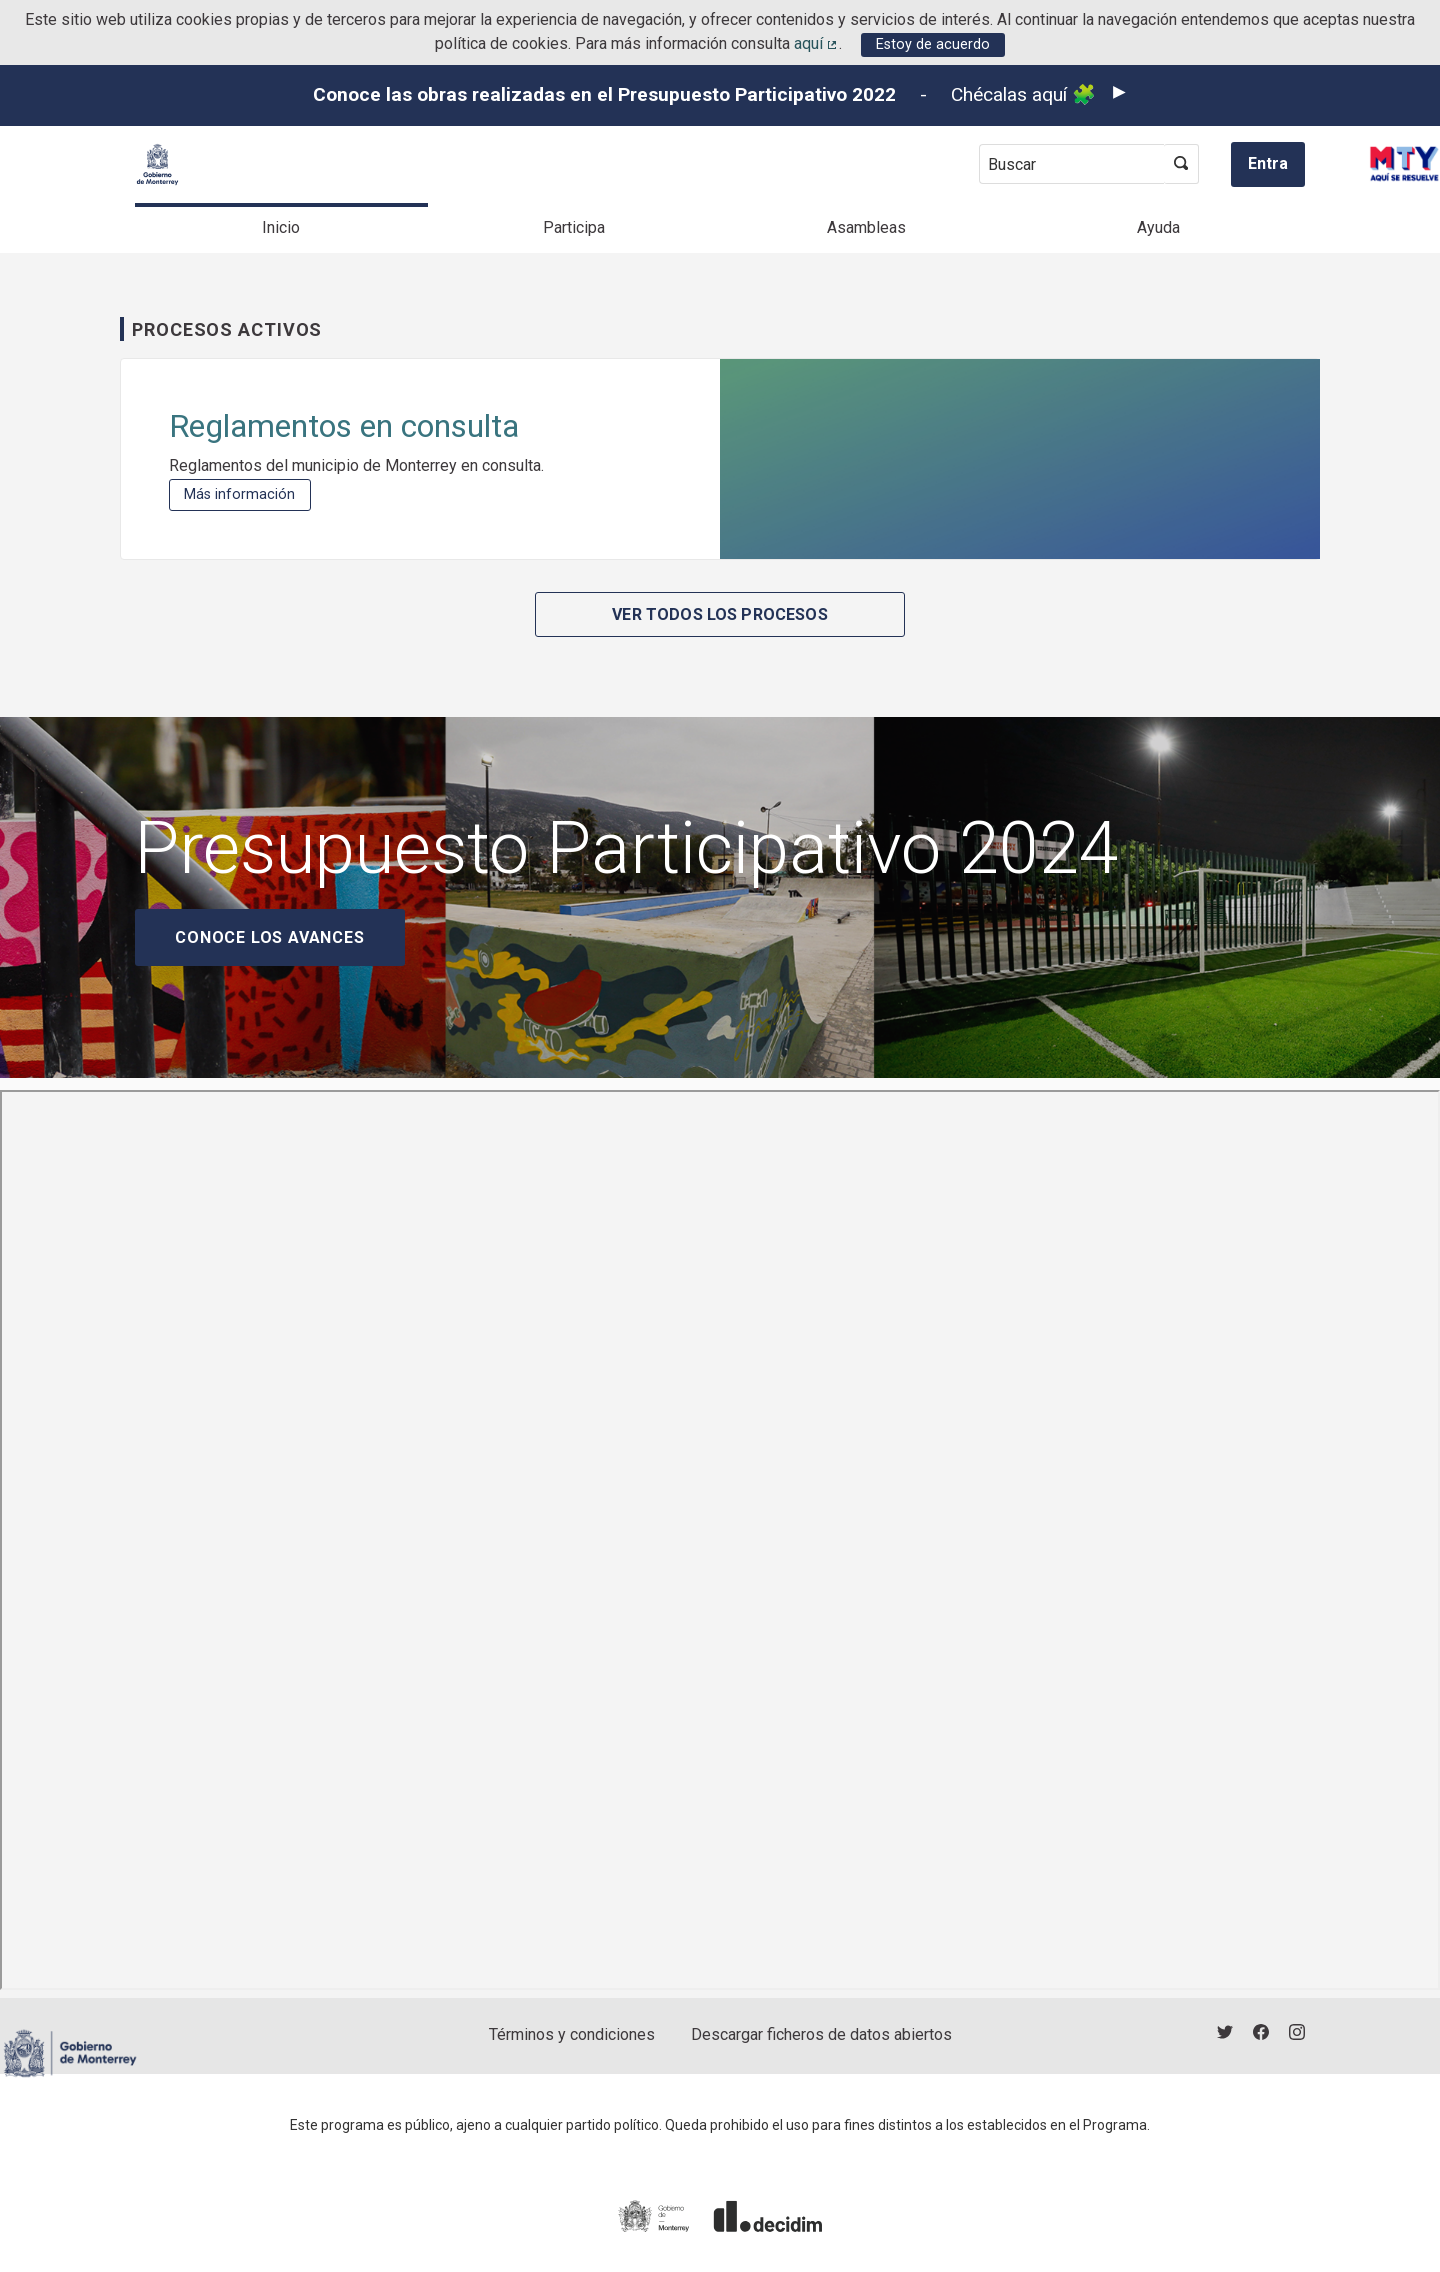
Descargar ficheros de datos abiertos (821, 2034)
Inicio (281, 227)
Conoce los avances (269, 937)
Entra (1268, 163)
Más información (247, 494)
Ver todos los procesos (720, 614)
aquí (817, 43)
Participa (574, 227)
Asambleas (866, 227)
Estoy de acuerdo (933, 44)
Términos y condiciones (572, 2034)
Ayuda (1158, 227)
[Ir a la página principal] (157, 164)
